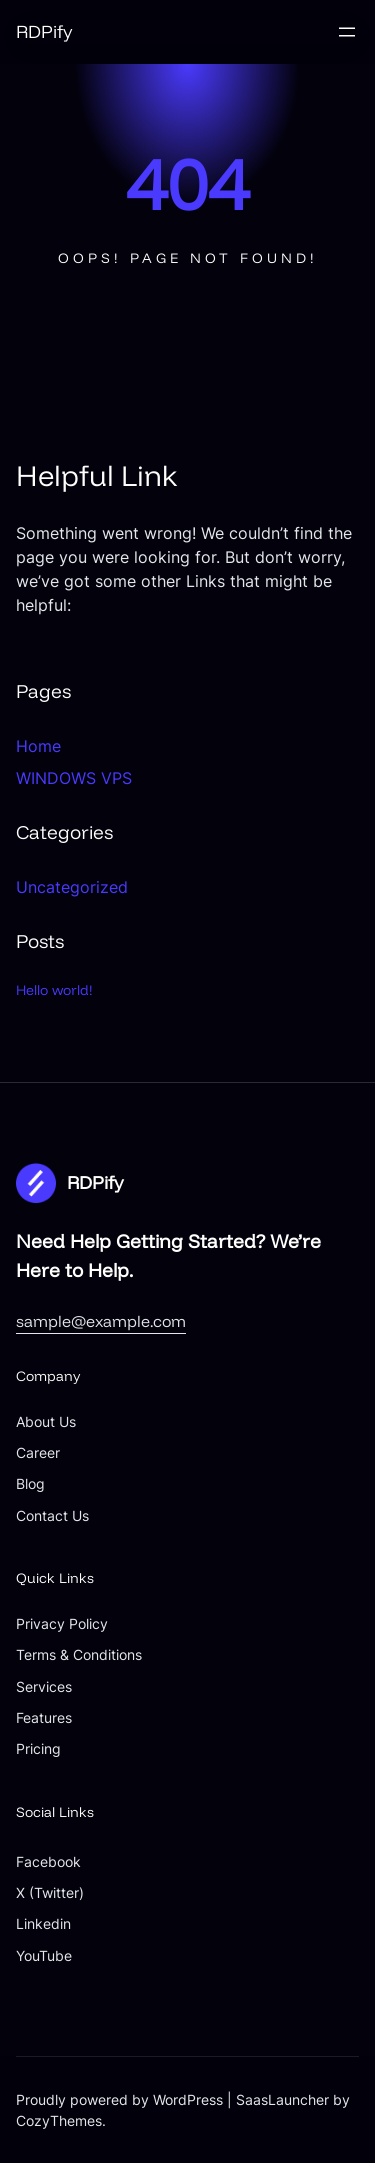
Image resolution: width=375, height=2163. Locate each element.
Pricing (38, 1748)
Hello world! (54, 990)
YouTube (44, 1955)
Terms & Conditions (79, 1654)
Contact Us (52, 1515)
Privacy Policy (62, 1623)
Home (38, 746)
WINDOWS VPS (74, 778)
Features (44, 1717)
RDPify (44, 31)
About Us (46, 1421)
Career (38, 1452)
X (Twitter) (50, 1892)
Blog (30, 1483)
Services (44, 1686)
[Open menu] (347, 32)
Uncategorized (72, 887)
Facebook (48, 1861)
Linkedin (43, 1923)
